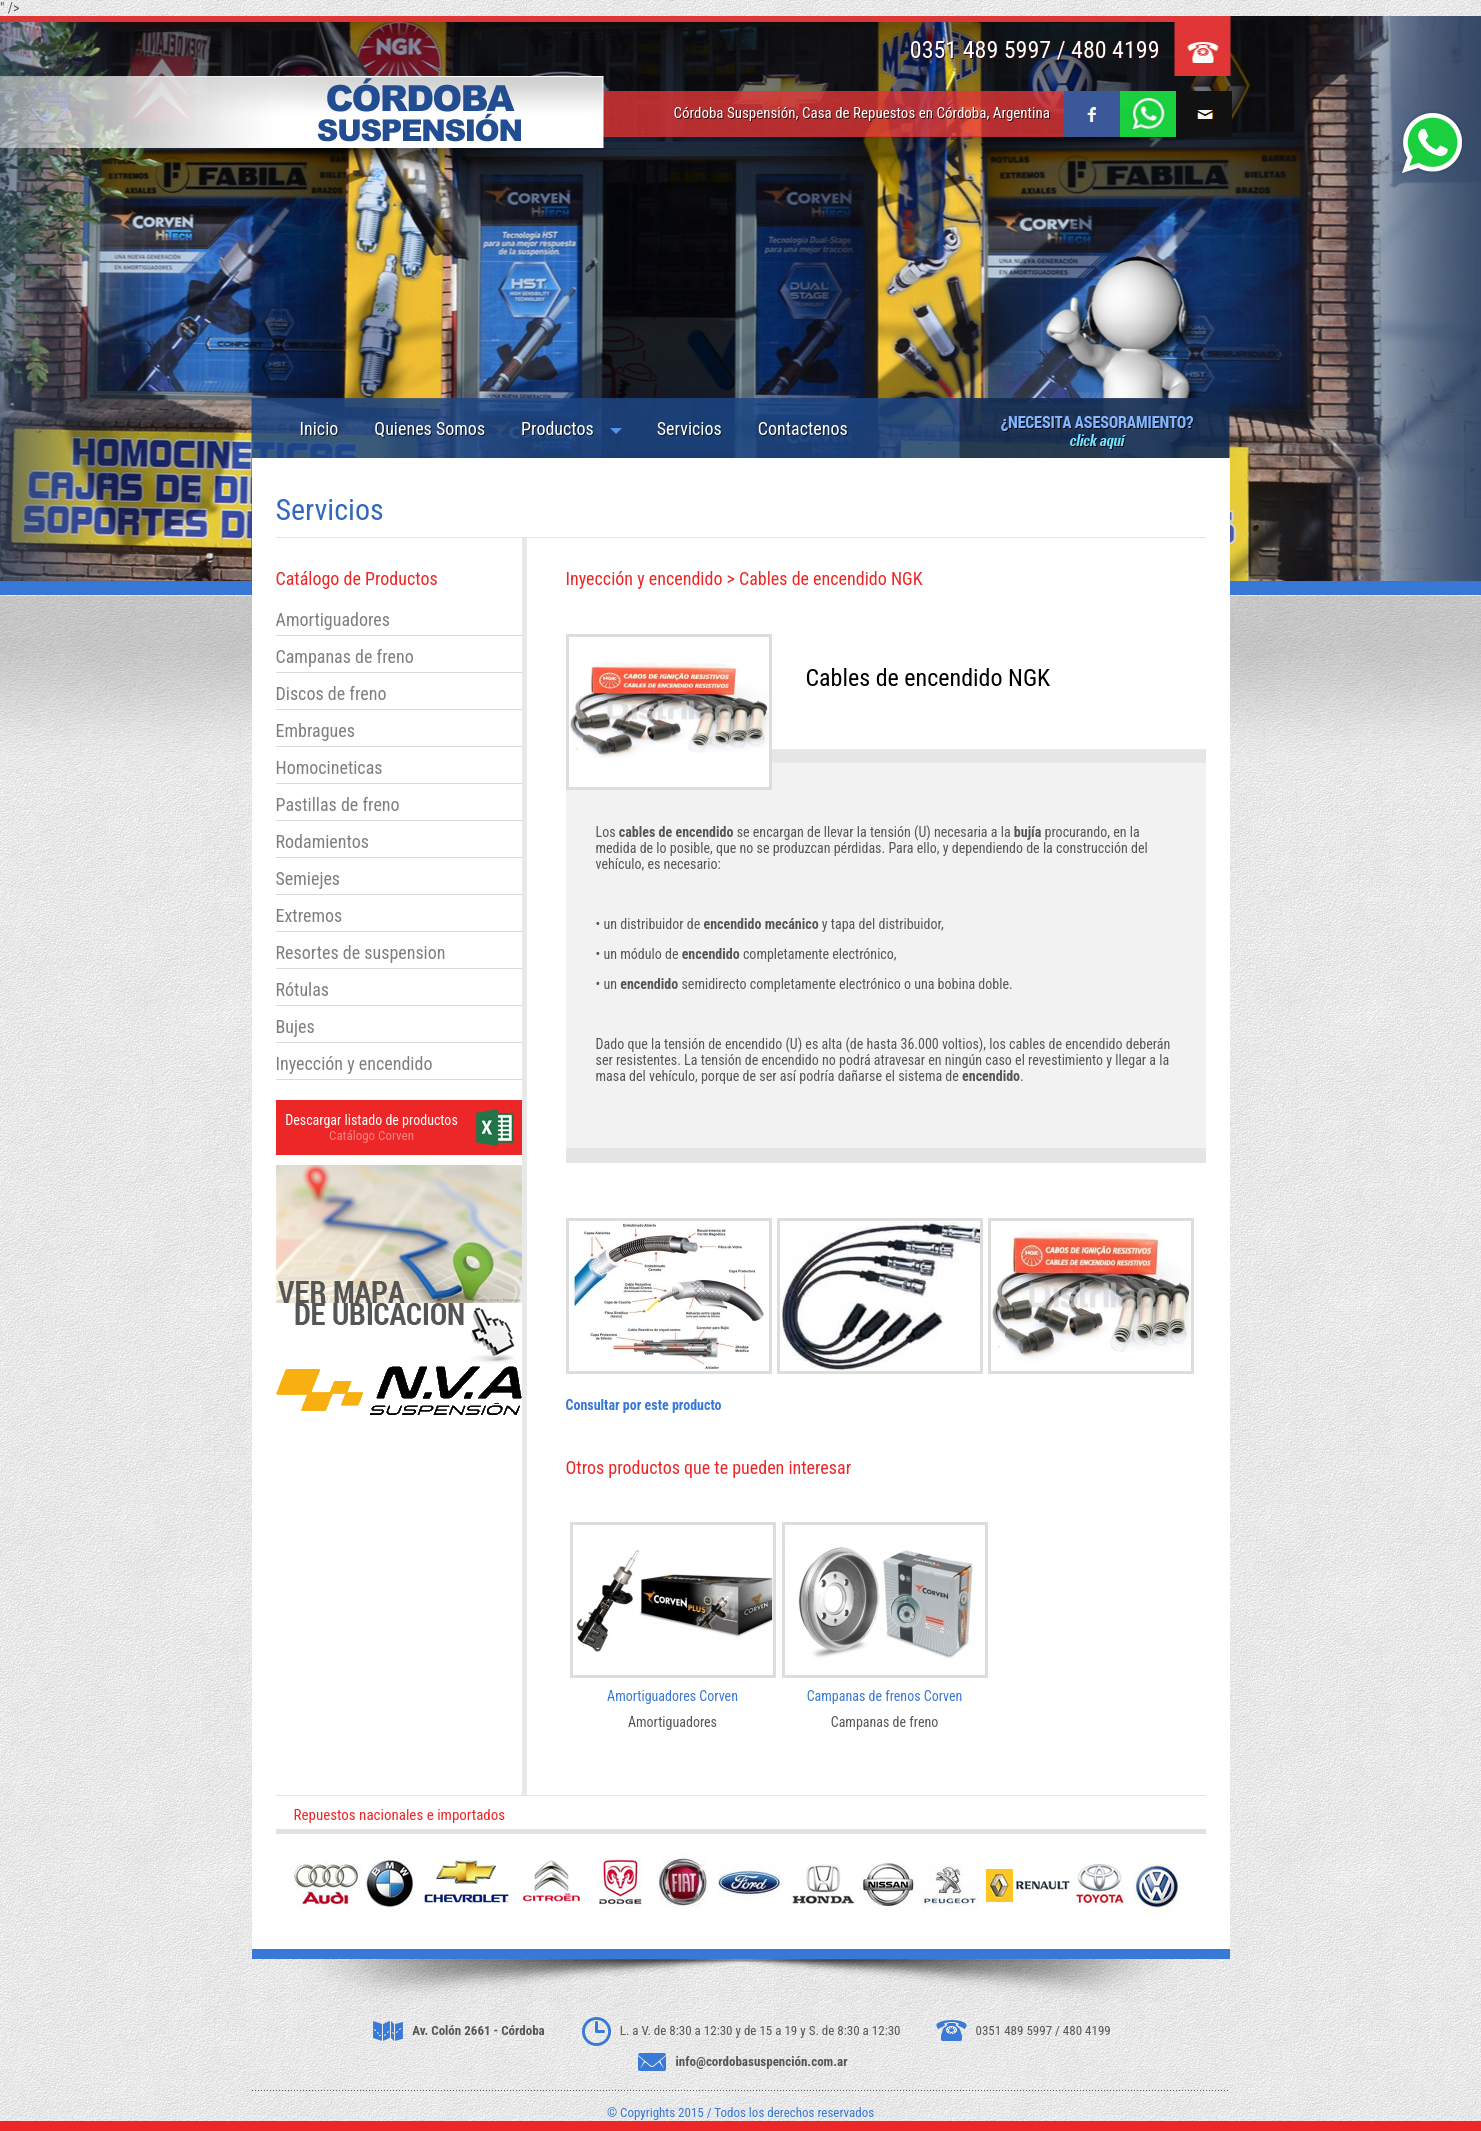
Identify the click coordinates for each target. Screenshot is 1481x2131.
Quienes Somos (429, 428)
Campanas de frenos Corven (885, 1696)
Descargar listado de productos (371, 1120)
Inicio (319, 428)
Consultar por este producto (644, 1405)
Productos (557, 428)
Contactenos (803, 428)
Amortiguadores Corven (672, 1696)
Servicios (689, 428)
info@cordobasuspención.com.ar (762, 2061)
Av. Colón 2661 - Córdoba (478, 2030)
